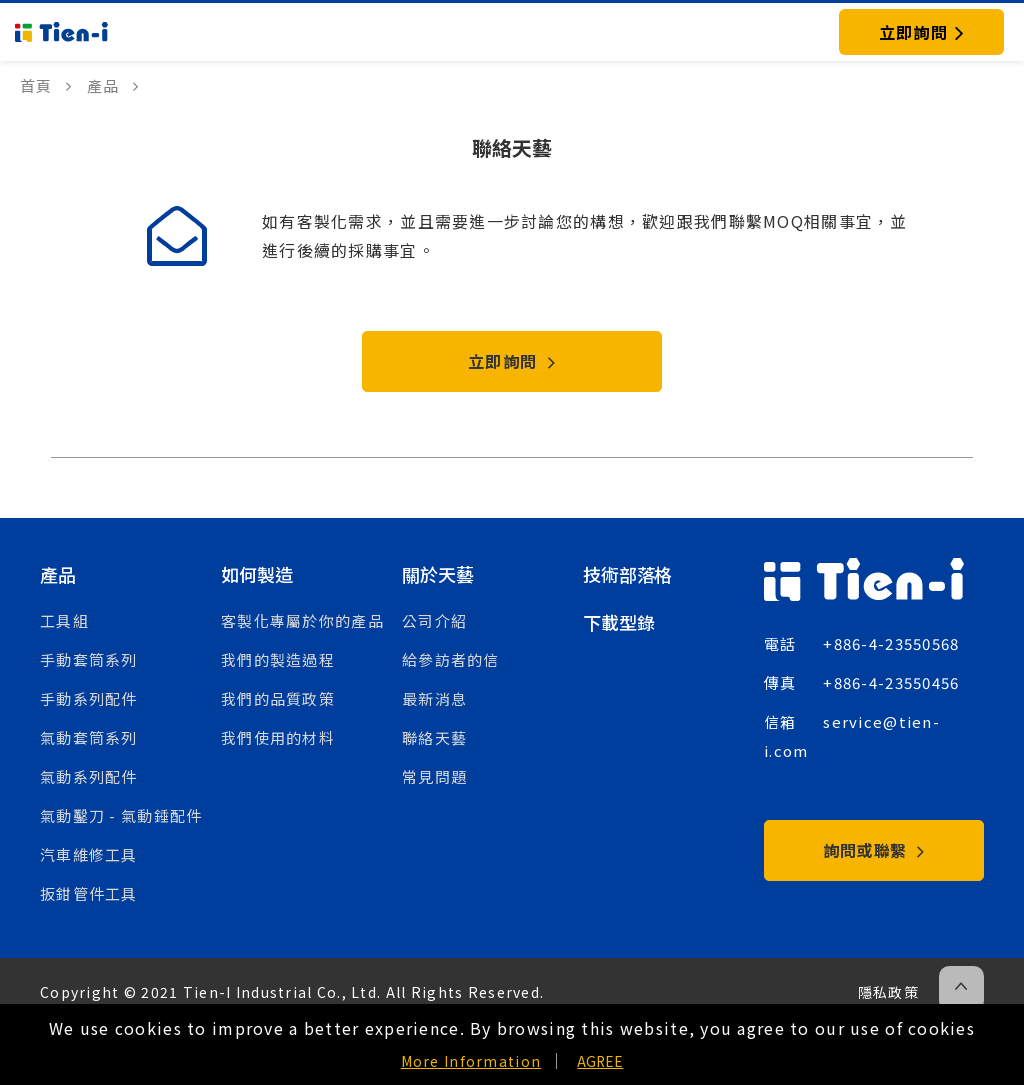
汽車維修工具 (89, 854)
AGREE (600, 1061)
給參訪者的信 (451, 659)
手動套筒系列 (89, 659)
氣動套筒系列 (89, 737)
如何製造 (256, 574)
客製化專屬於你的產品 (302, 620)
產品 (58, 574)
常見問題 (434, 776)
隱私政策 (888, 992)
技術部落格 (627, 574)
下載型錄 (618, 622)
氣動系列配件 (89, 776)
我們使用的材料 (278, 737)
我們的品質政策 (278, 698)
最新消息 (434, 698)
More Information (471, 1061)
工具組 (64, 620)
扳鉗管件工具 (89, 893)
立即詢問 (512, 361)
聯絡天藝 (434, 737)
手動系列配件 (89, 698)
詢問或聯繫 (874, 850)
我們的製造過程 (278, 659)
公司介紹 (434, 620)
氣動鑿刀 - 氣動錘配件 (121, 815)
